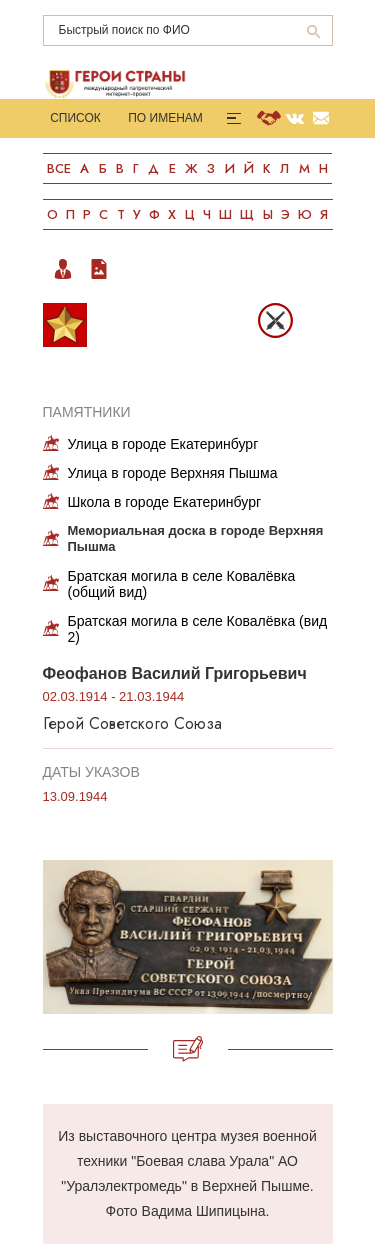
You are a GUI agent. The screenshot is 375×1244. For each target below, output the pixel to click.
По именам (165, 118)
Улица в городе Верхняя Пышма (173, 473)
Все (59, 168)
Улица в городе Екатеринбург (163, 444)
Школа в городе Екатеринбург (165, 502)
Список (75, 118)
